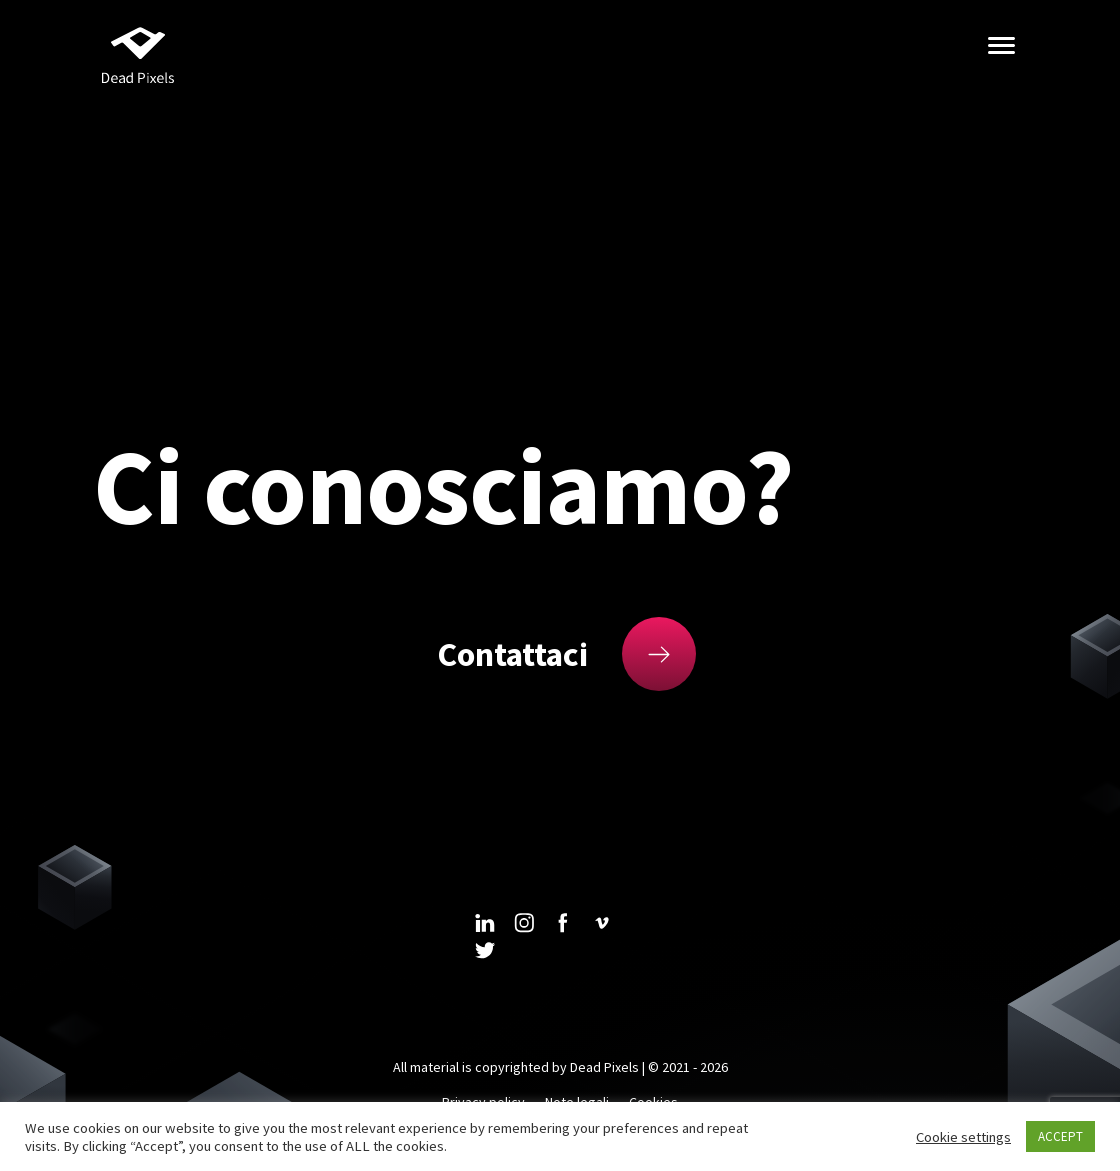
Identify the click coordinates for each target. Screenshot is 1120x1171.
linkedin (485, 923)
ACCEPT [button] (1060, 1136)
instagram (524, 923)
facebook (563, 923)
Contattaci (512, 654)
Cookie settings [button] (963, 1137)
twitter (485, 951)
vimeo (602, 923)
